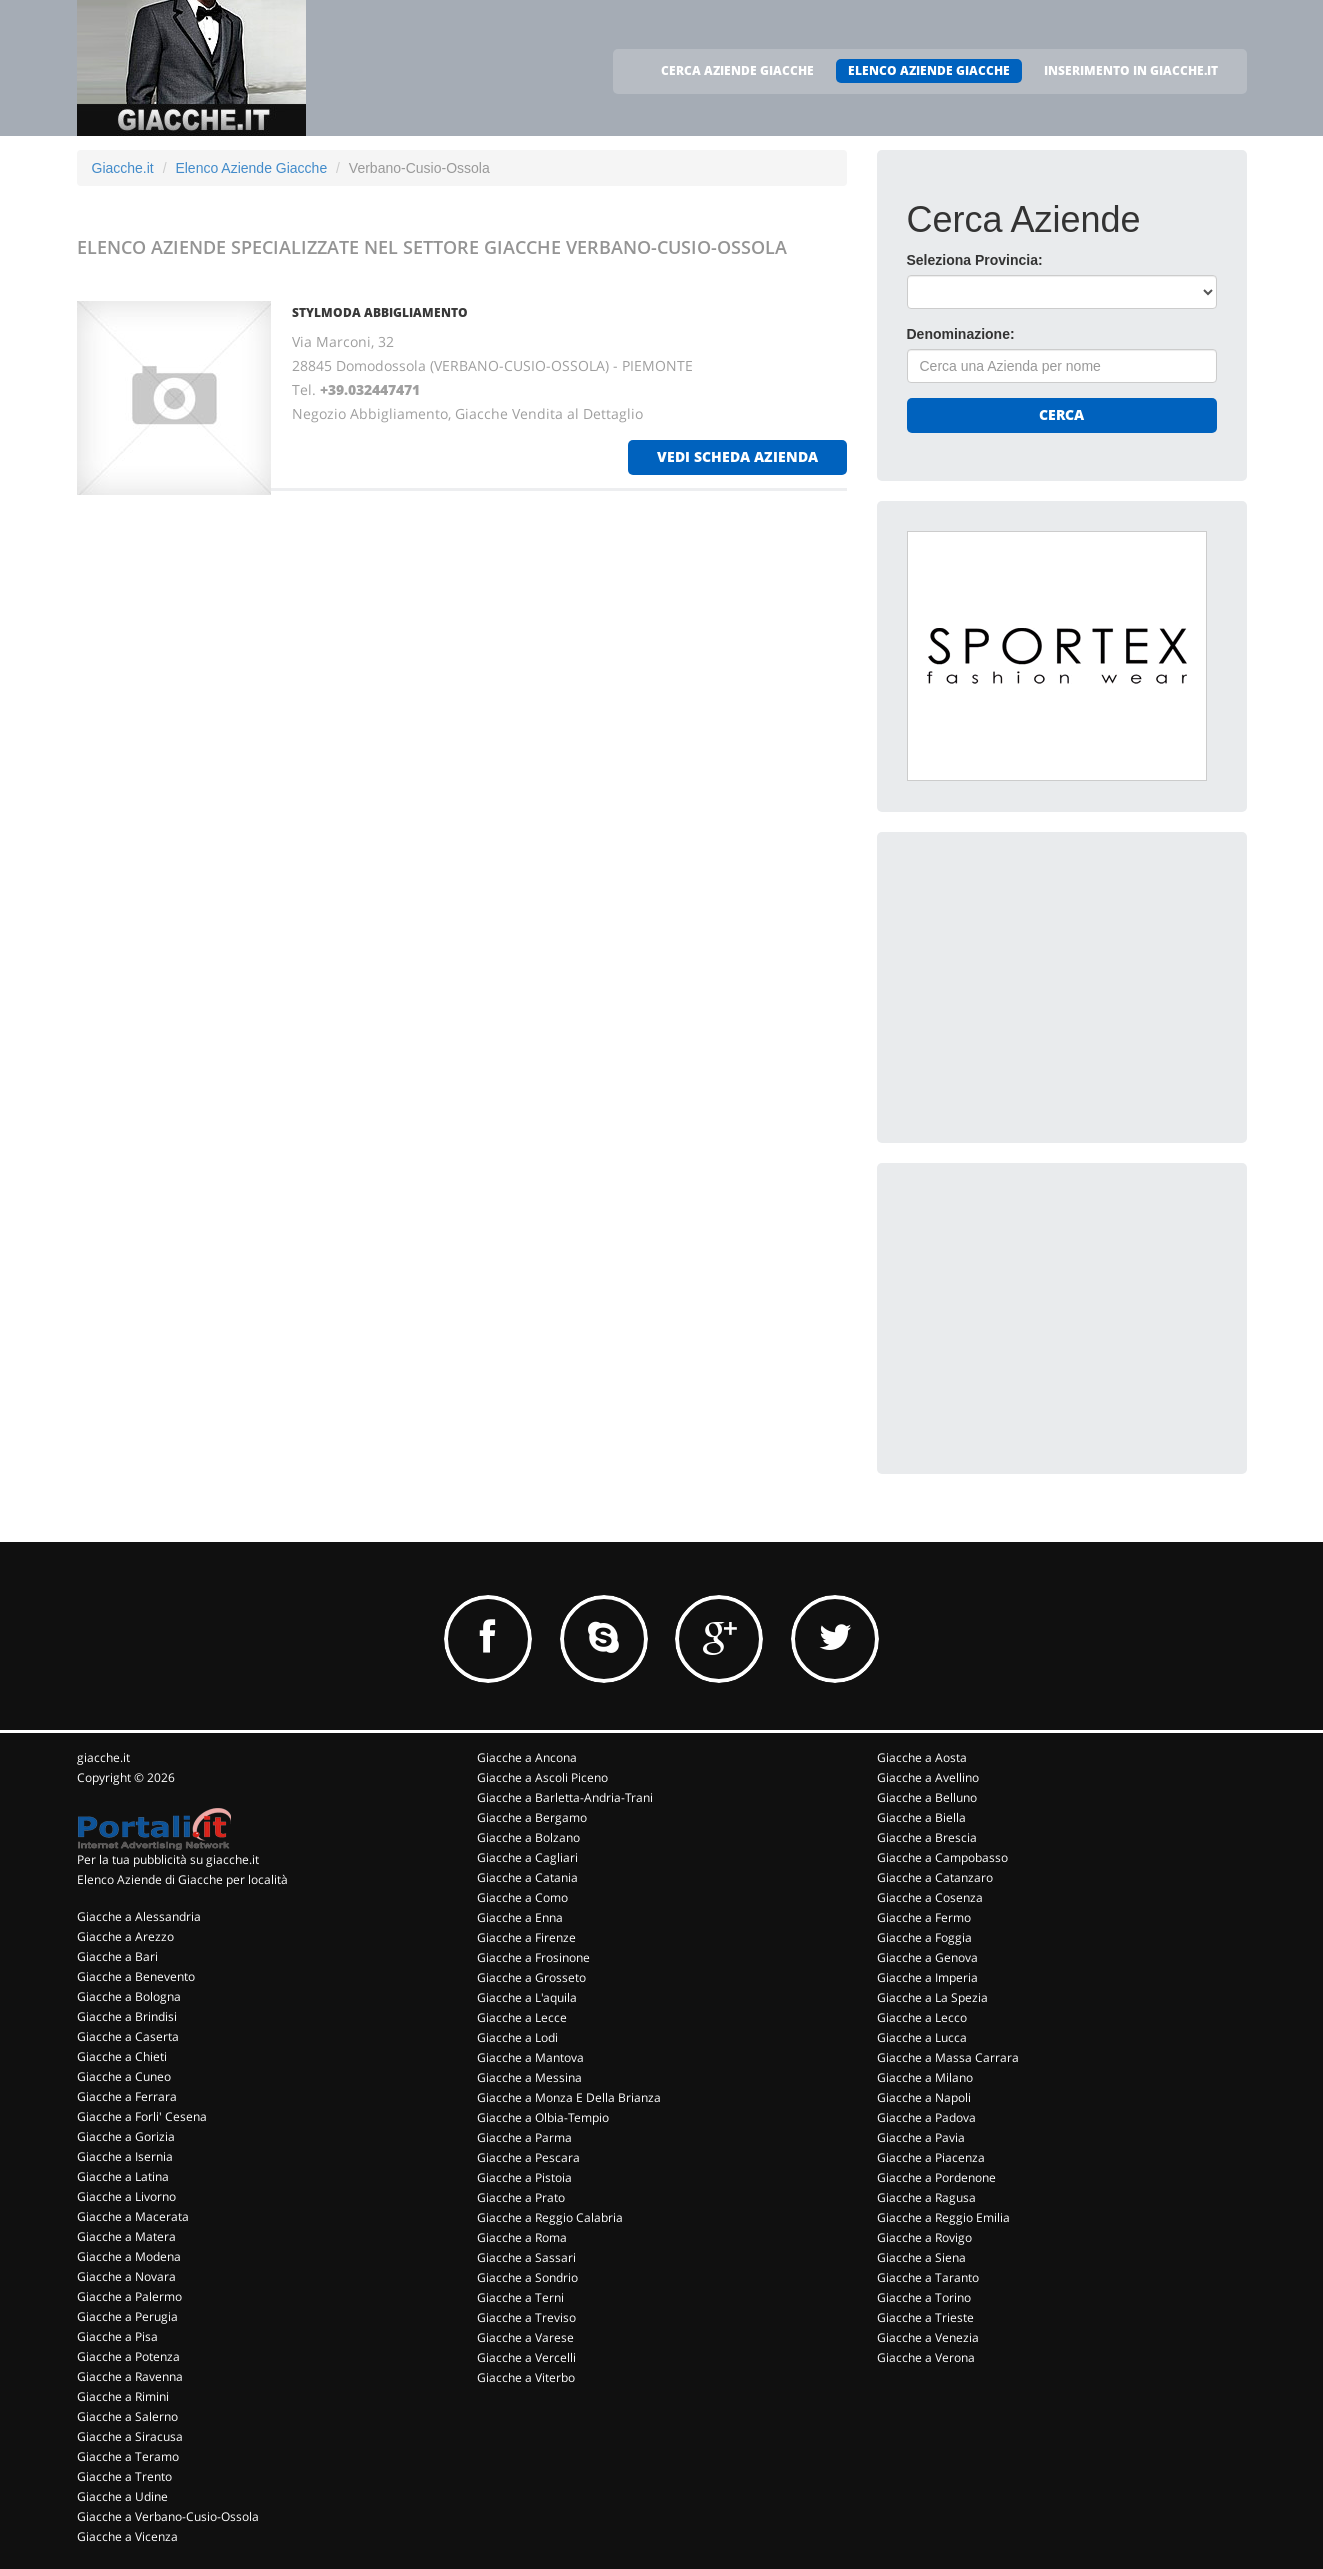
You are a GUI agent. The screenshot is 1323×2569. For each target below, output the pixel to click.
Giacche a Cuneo (124, 2076)
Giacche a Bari (117, 1956)
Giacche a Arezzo (125, 1936)
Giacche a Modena (129, 2256)
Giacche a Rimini (123, 2396)
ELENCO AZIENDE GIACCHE (929, 70)
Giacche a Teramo (128, 2456)
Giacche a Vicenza (127, 2536)
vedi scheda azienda (737, 456)
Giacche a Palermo (129, 2296)
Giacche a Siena (921, 2257)
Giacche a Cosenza (930, 1897)
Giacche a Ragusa (926, 2197)
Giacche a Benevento (136, 1976)
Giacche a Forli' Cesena (142, 2116)
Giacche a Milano (925, 2077)
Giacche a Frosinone (533, 1957)
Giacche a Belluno (927, 1797)
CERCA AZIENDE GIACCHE (737, 70)
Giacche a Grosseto (531, 1977)
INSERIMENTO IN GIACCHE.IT (1131, 70)
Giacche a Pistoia (524, 2177)
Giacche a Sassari (526, 2257)
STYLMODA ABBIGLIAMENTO (380, 312)
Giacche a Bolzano (528, 1837)
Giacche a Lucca (922, 2037)
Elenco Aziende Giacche (251, 168)
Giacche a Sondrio (527, 2277)
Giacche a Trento (124, 2476)
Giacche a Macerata (133, 2216)
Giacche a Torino (924, 2297)
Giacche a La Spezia (932, 1997)
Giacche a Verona (926, 2357)
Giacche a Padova (926, 2117)
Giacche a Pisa (117, 2336)
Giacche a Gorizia (126, 2136)
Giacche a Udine (122, 2496)
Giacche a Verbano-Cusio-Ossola (168, 2516)
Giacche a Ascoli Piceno (542, 1777)
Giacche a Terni (520, 2297)
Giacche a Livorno (126, 2196)
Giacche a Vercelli (526, 2357)
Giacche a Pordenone (936, 2177)
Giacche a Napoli (924, 2097)
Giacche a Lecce (522, 2017)
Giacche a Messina (529, 2077)
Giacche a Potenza (128, 2356)
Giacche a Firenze (526, 1937)
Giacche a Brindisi (127, 2016)
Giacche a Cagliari (527, 1857)
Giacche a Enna (520, 1917)
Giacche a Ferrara (127, 2096)
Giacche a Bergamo (532, 1817)
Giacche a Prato (521, 2197)
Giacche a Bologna (129, 1996)
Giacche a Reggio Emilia (943, 2217)
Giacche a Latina (123, 2176)
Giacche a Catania (527, 1877)
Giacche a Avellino (928, 1777)
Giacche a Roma (522, 2237)
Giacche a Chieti (122, 2056)
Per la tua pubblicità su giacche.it (168, 1859)
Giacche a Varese (525, 2337)
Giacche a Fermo (924, 1917)
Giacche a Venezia (928, 2337)
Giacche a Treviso (526, 2317)
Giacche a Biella (921, 1817)
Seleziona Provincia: (975, 260)
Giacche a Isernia (125, 2156)
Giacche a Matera (126, 2236)
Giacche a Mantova (530, 2057)
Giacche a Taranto (928, 2277)
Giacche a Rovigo (924, 2237)
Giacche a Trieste (925, 2317)
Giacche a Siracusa (130, 2436)
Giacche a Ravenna (130, 2376)
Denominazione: (961, 334)
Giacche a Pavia (921, 2137)
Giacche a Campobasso (942, 1857)
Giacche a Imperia (927, 1977)
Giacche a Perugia (127, 2316)
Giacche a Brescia (927, 1837)
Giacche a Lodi (517, 2037)
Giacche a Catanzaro (935, 1877)
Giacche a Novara (126, 2276)
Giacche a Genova (927, 1957)
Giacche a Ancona (527, 1757)
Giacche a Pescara (528, 2157)
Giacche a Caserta (128, 2036)
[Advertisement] (1057, 987)
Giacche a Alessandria (139, 1916)
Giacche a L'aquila (527, 1997)
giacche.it (103, 1757)
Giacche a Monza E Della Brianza (569, 2097)
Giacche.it (123, 168)
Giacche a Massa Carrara (948, 2057)
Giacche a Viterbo (526, 2377)
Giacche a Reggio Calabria (550, 2217)
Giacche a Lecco (922, 2017)
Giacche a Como (522, 1897)
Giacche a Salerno (127, 2416)
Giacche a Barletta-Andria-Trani (565, 1797)
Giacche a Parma (524, 2137)
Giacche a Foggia (924, 1937)
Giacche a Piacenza (931, 2157)
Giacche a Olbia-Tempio (543, 2117)
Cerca (1061, 414)
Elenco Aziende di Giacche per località (182, 1879)
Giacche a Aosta (922, 1757)
